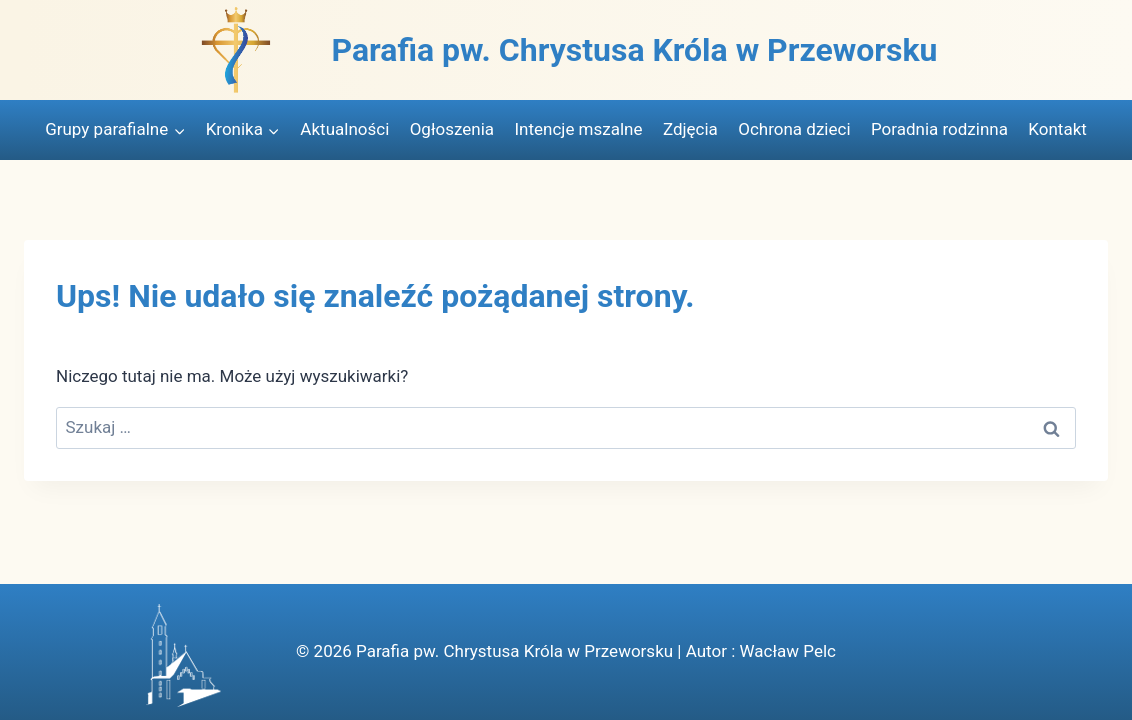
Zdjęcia (690, 129)
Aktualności (344, 129)
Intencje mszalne (578, 129)
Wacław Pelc (787, 651)
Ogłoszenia (452, 129)
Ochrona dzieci (794, 129)
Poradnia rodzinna (939, 129)
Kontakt (1057, 129)
